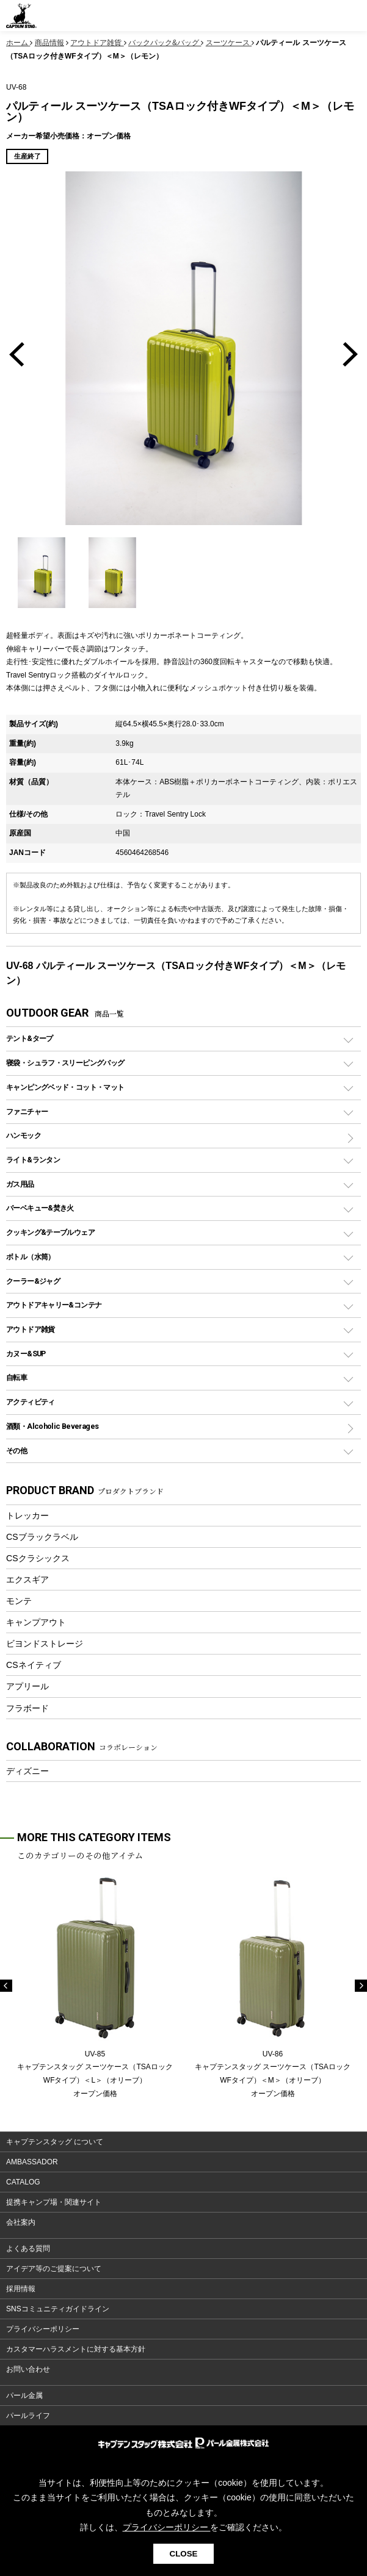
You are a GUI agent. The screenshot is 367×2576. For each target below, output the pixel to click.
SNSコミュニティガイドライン (57, 2309)
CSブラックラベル (42, 1537)
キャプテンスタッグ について (54, 2142)
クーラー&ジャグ (33, 1281)
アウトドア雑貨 (30, 1329)
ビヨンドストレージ (44, 1643)
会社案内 (20, 2222)
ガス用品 (20, 1184)
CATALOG (23, 2182)
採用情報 (20, 2288)
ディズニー (27, 1771)
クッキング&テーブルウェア (50, 1232)
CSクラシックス (38, 1558)
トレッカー (27, 1515)
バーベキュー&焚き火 (40, 1207)
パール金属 (24, 2395)
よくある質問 (28, 2248)
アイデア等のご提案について (53, 2268)
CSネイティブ (33, 1665)
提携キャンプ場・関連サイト (53, 2202)
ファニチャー (27, 1111)
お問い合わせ (28, 2369)
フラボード (27, 1708)
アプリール (27, 1686)
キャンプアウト (36, 1622)
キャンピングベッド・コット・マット (65, 1087)
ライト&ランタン (33, 1159)
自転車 (16, 1377)
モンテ (19, 1601)
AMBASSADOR (32, 2162)
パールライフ (28, 2415)
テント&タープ (29, 1038)
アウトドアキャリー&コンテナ (53, 1304)
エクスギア (27, 1579)
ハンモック (23, 1135)
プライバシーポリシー (42, 2329)
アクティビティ (30, 1401)
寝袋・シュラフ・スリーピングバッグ (65, 1062)
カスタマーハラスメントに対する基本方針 (75, 2349)
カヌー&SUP (26, 1353)
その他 (16, 1450)
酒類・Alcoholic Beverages (52, 1426)
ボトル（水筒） (30, 1256)
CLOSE (184, 2553)
